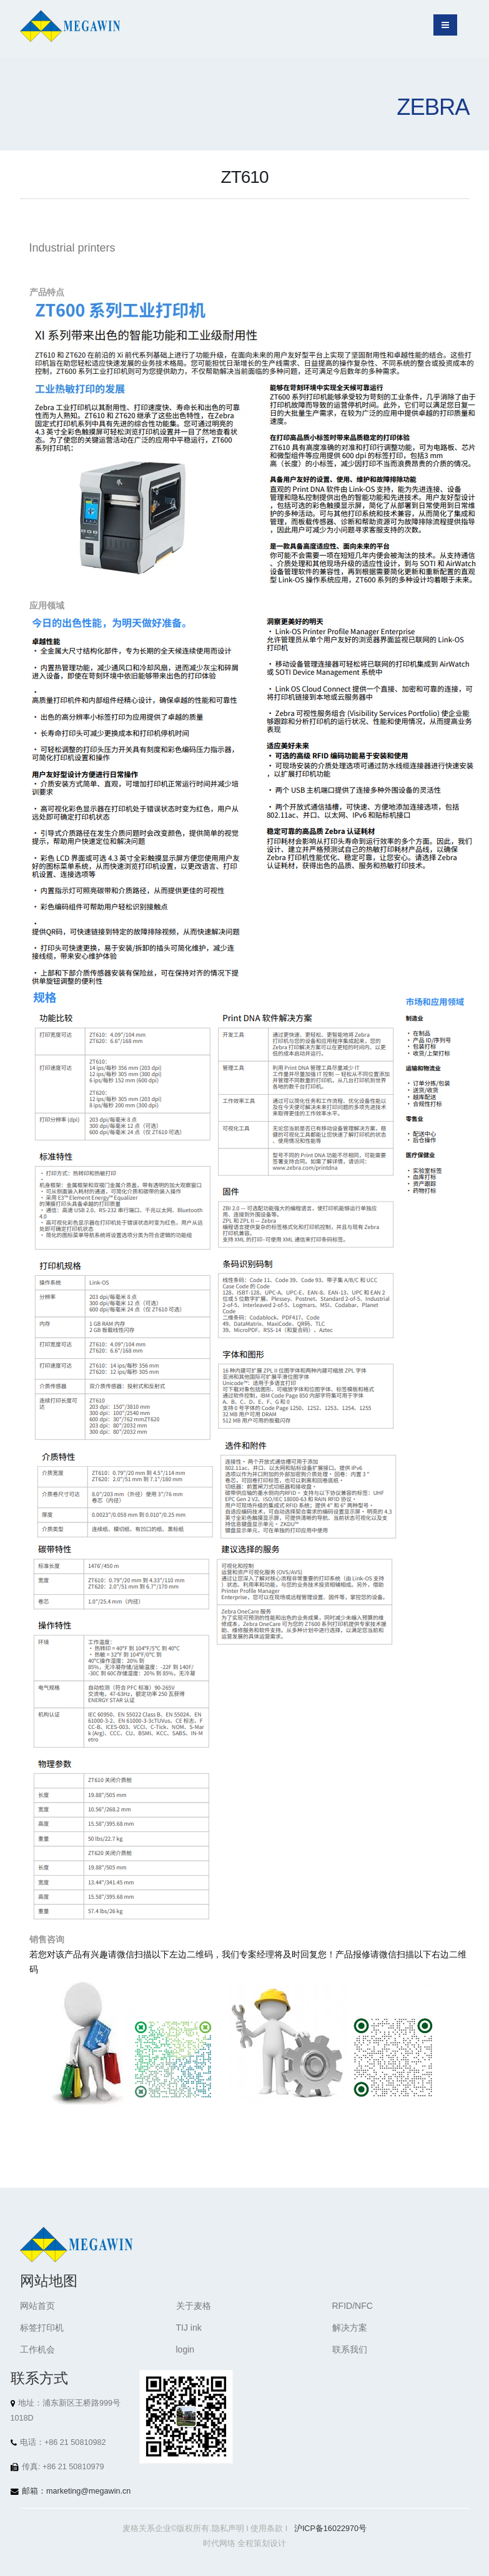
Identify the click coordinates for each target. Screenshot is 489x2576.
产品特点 (46, 292)
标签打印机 (42, 2328)
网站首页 (37, 2306)
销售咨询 (46, 1939)
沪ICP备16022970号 (330, 2528)
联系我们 (349, 2349)
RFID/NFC (352, 2306)
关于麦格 (193, 2306)
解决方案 (349, 2328)
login (185, 2349)
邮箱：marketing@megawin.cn (76, 2491)
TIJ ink (189, 2328)
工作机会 (37, 2349)
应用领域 (46, 605)
